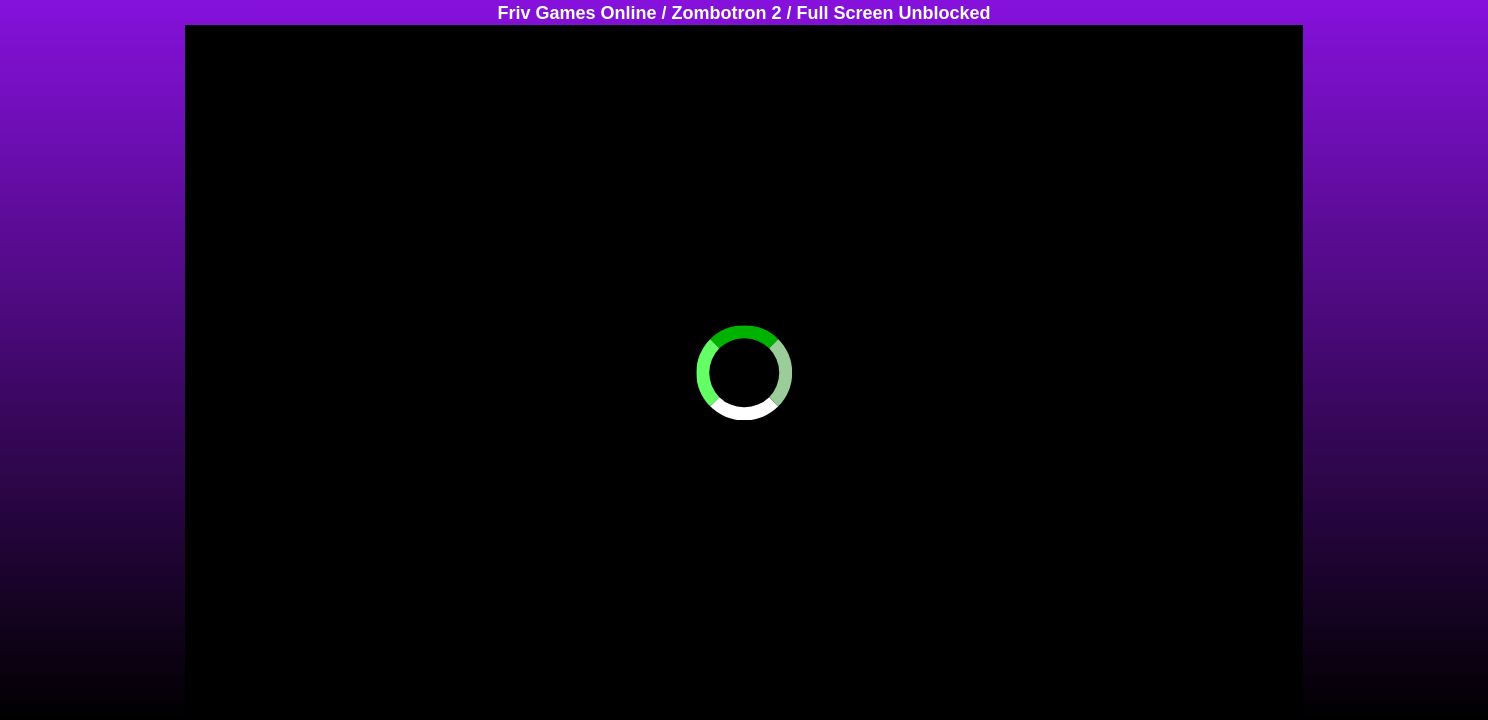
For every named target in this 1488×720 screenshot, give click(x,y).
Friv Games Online (576, 13)
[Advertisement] (80, 325)
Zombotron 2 (727, 13)
